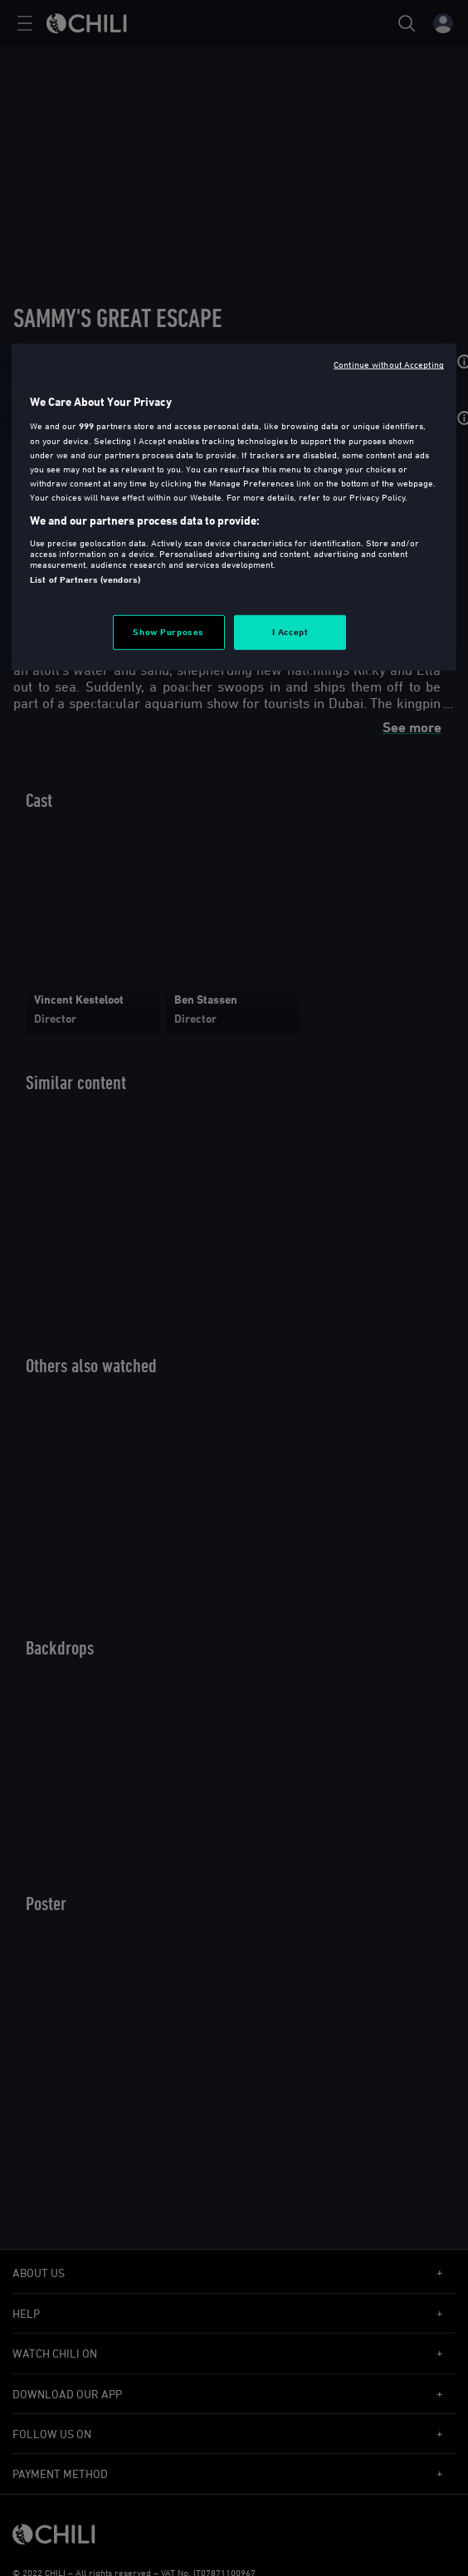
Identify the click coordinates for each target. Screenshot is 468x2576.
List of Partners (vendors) (85, 579)
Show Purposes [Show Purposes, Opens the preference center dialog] (168, 632)
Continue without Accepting (389, 364)
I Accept (290, 632)
